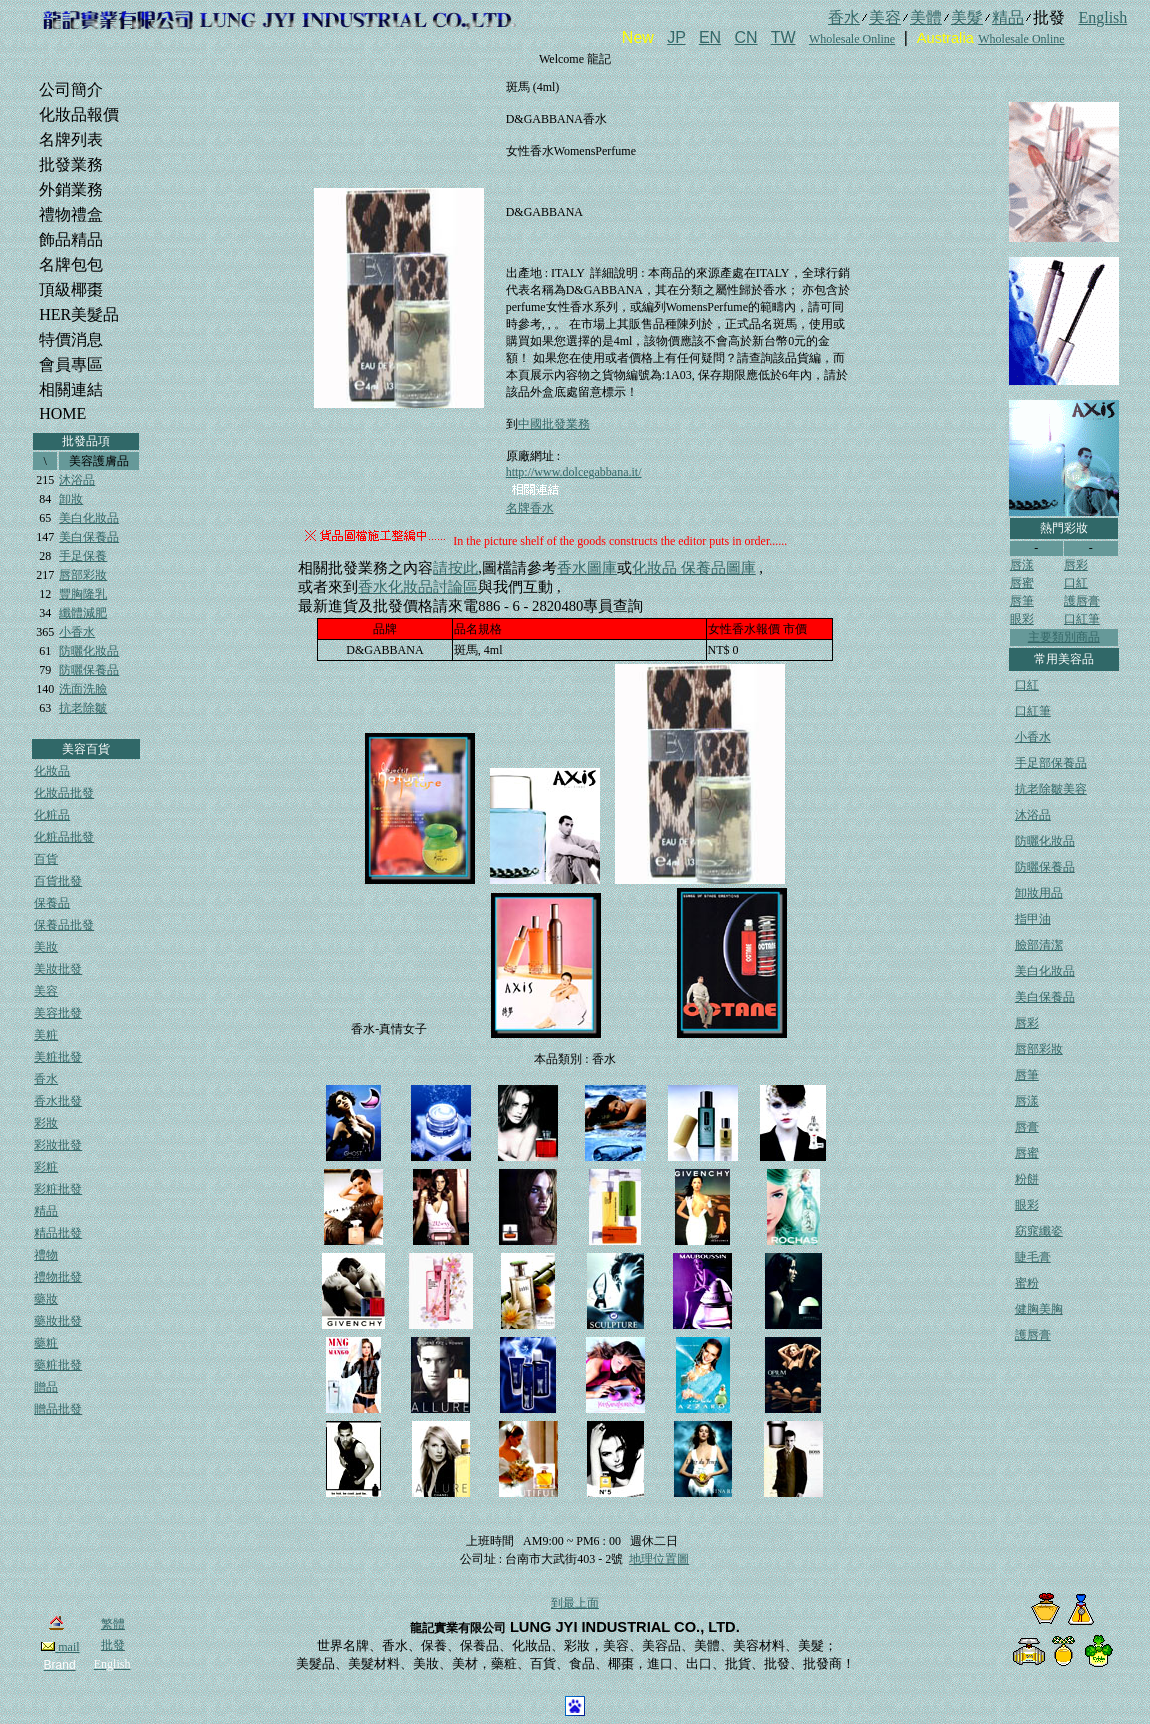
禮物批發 (58, 1277)
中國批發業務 (554, 424)
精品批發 (58, 1233)
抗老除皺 (83, 708)
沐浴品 (77, 480)
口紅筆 (1082, 619)
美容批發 (58, 1013)
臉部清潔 (1039, 945)
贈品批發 (58, 1409)
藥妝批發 (58, 1321)
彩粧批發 (58, 1189)
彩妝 (46, 1123)
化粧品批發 (64, 837)
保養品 (52, 903)
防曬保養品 (89, 670)
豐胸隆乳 (83, 594)
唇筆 (1022, 601)
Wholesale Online (852, 39)
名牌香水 (530, 508)
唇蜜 (1022, 583)
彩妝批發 (58, 1145)
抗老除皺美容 (1051, 789)
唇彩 (1076, 565)
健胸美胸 (1039, 1309)
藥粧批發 (58, 1365)
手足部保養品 (1051, 763)
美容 (46, 991)
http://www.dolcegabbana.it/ (574, 472)
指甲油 (1033, 919)
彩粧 (46, 1167)
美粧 (46, 1035)
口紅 (1076, 583)
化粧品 (52, 815)
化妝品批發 (64, 793)
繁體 (113, 1624)
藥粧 (46, 1343)
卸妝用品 (1039, 893)
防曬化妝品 (89, 651)
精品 (46, 1211)
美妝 (46, 947)
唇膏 (1027, 1127)
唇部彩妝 (83, 575)
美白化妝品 (89, 518)
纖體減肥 (83, 613)
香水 (46, 1079)
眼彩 (1022, 619)
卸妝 (71, 499)
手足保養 (83, 556)
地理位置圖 (659, 1559)
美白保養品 (89, 537)
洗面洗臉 (83, 689)
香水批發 (58, 1101)
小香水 (77, 632)
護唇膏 (1082, 601)
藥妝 (46, 1299)
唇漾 (1022, 565)
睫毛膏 (1033, 1257)
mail (60, 1647)
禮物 (46, 1255)
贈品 (46, 1387)
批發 (113, 1645)
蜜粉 (1027, 1283)
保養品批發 (64, 925)
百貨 (46, 859)
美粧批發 (58, 1057)
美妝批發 (58, 969)
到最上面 (575, 1603)
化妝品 (52, 771)
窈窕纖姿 (1039, 1231)
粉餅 (1027, 1179)
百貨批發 (58, 881)
